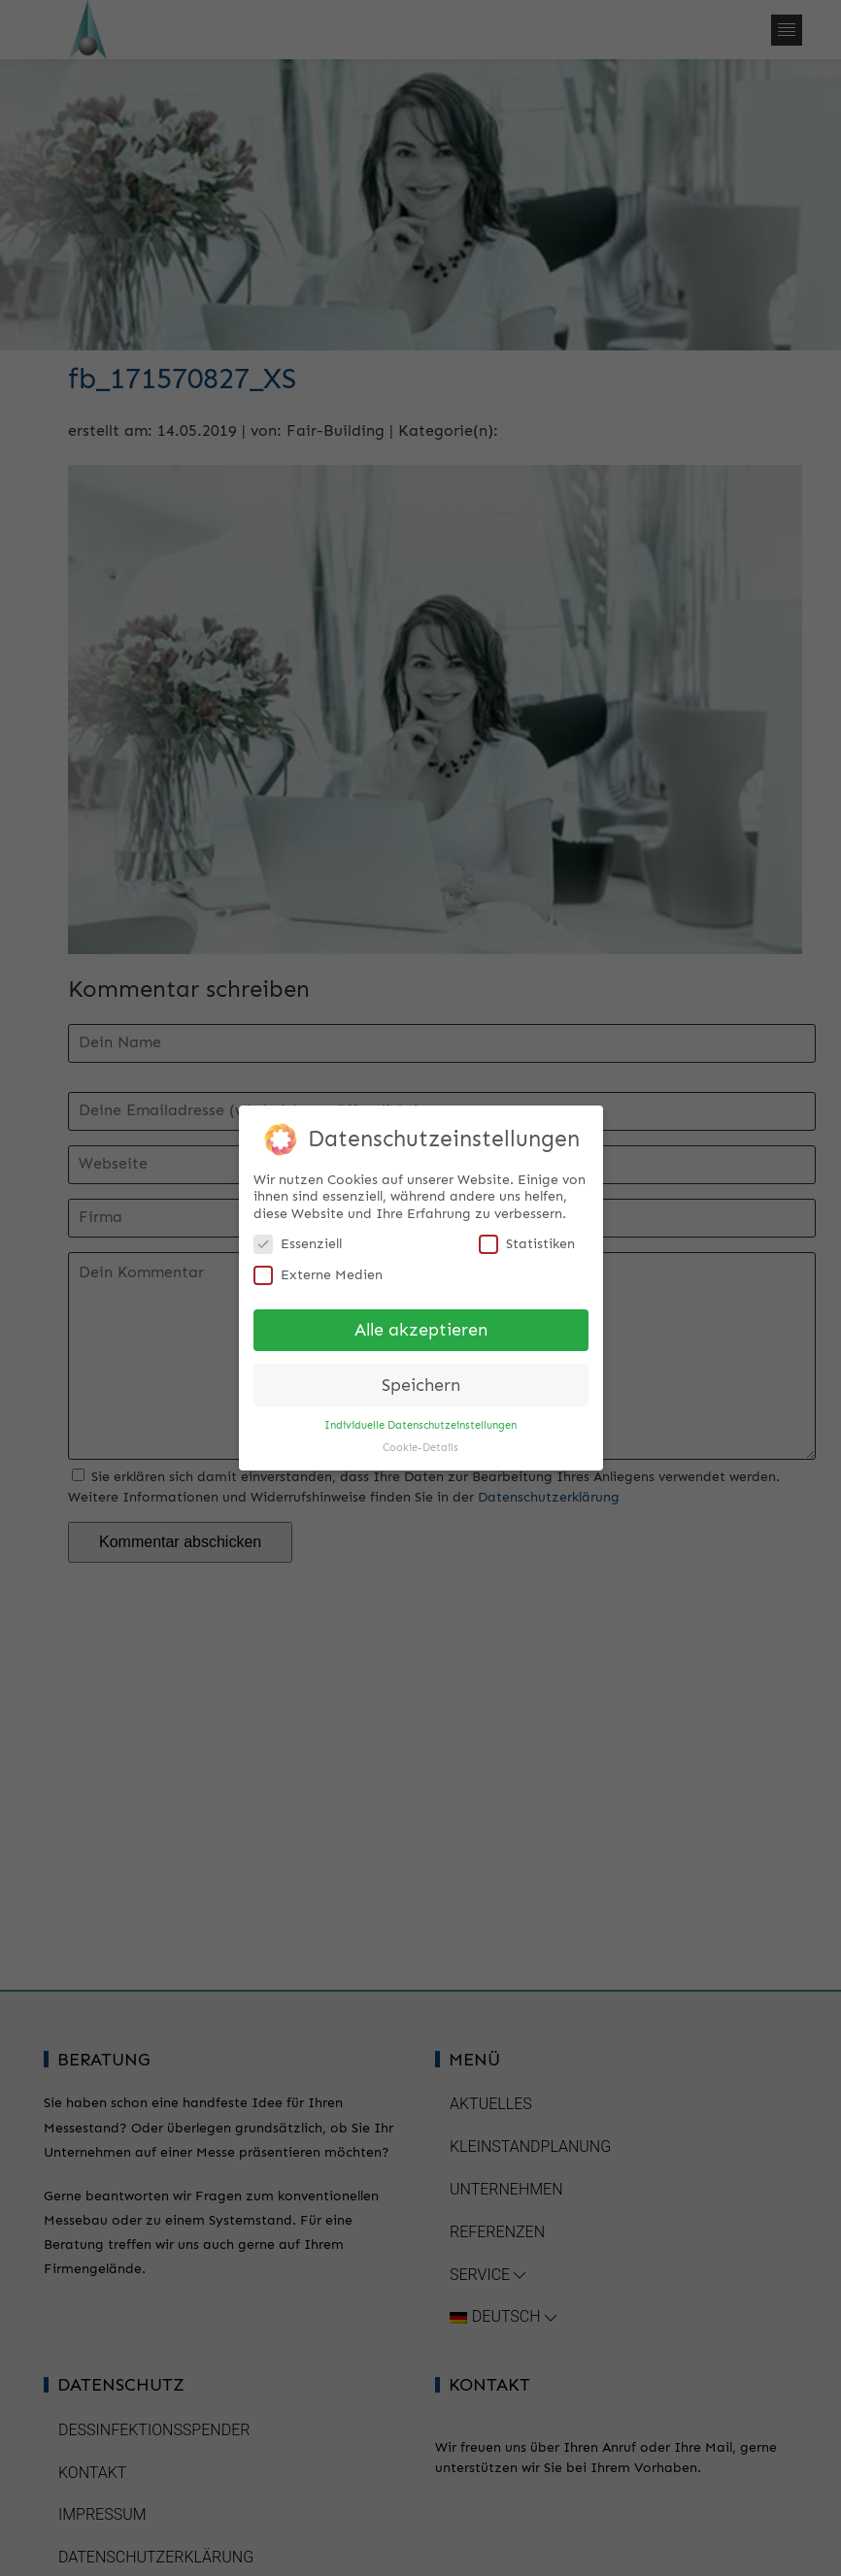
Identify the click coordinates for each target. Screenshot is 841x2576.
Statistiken (527, 1240)
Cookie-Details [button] (420, 1443)
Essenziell (297, 1240)
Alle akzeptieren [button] (421, 1326)
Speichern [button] (421, 1381)
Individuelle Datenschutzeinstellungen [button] (420, 1421)
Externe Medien (318, 1271)
